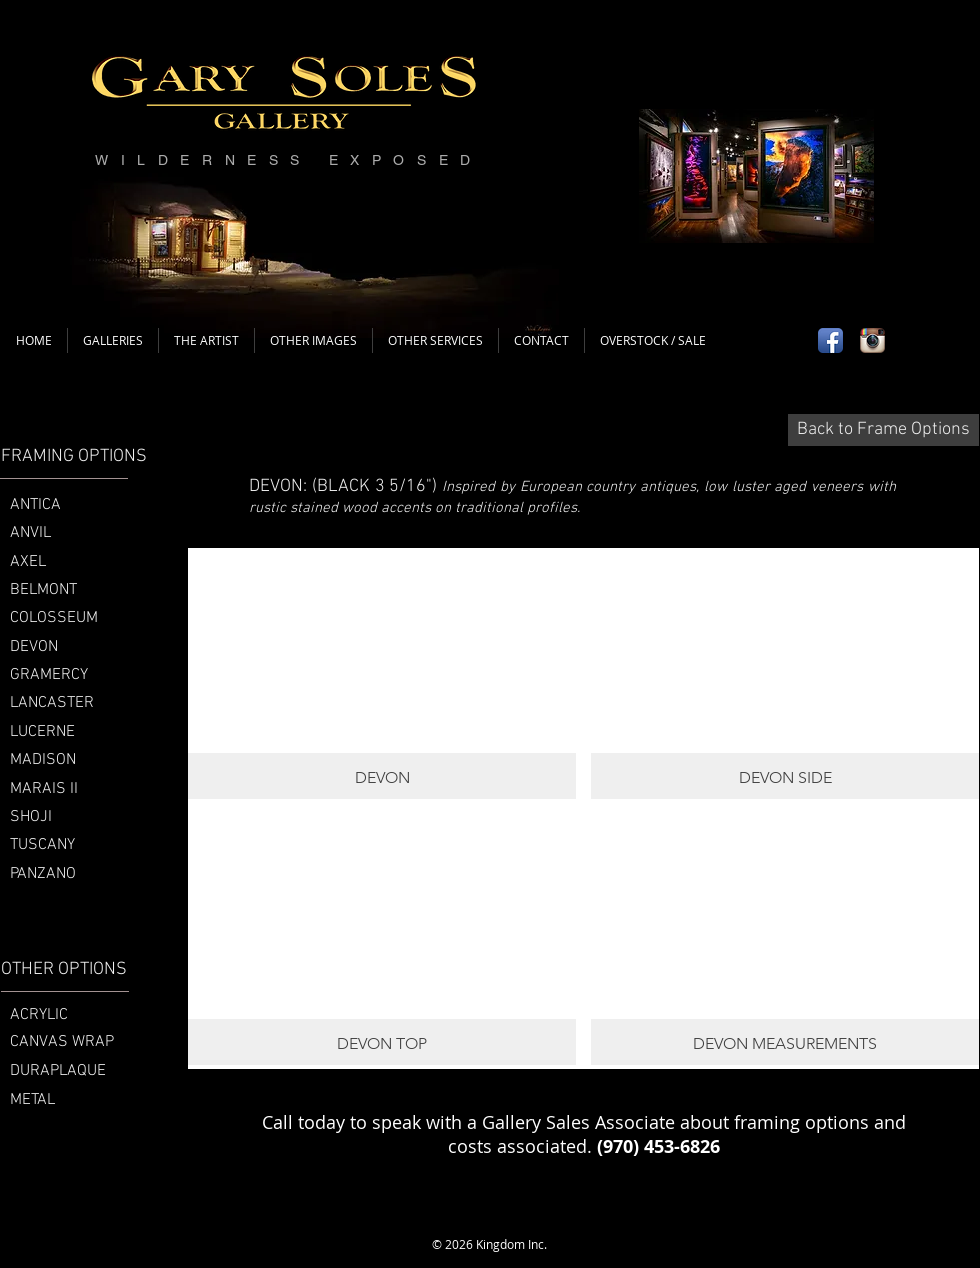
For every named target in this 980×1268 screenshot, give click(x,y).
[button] (382, 673)
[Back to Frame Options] (883, 430)
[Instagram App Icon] (872, 340)
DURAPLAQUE (58, 1071)
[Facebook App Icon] (830, 340)
